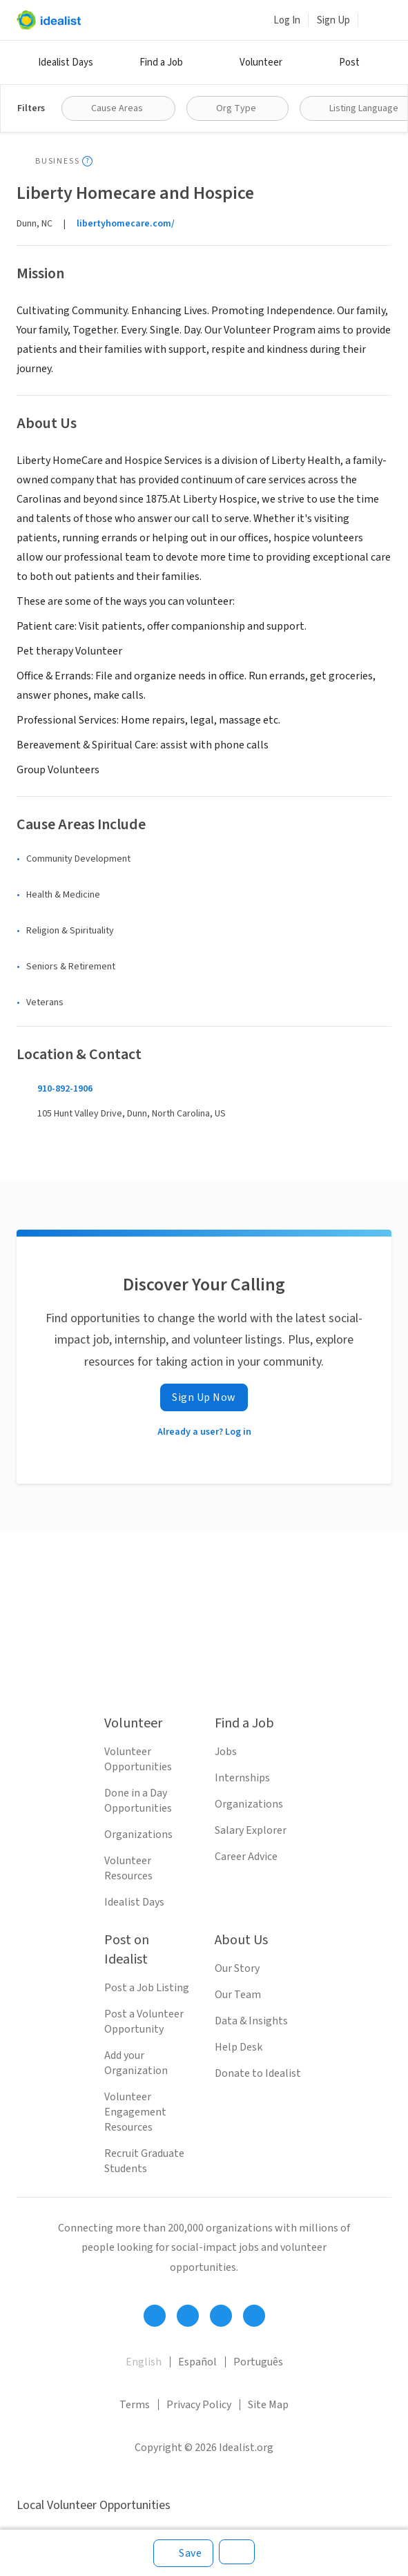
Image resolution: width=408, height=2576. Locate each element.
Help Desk (238, 2047)
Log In (286, 20)
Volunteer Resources (128, 1868)
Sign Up (333, 20)
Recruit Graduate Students (144, 2161)
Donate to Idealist (258, 2073)
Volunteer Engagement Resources (135, 2112)
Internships (242, 1777)
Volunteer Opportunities (138, 1759)
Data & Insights (251, 2020)
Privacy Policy (198, 2404)
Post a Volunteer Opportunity (144, 2021)
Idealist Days (65, 62)
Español (197, 2362)
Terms (134, 2404)
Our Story (237, 1968)
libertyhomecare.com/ (126, 224)
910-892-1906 (65, 1089)
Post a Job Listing (146, 1987)
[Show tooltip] (87, 161)
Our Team (238, 1994)
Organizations (138, 1834)
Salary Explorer (250, 1830)
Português (258, 2362)
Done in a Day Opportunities (138, 1800)
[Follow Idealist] (155, 2316)
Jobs (226, 1751)
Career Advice (246, 1856)
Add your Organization (136, 2063)
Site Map (268, 2404)
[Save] (183, 2553)
